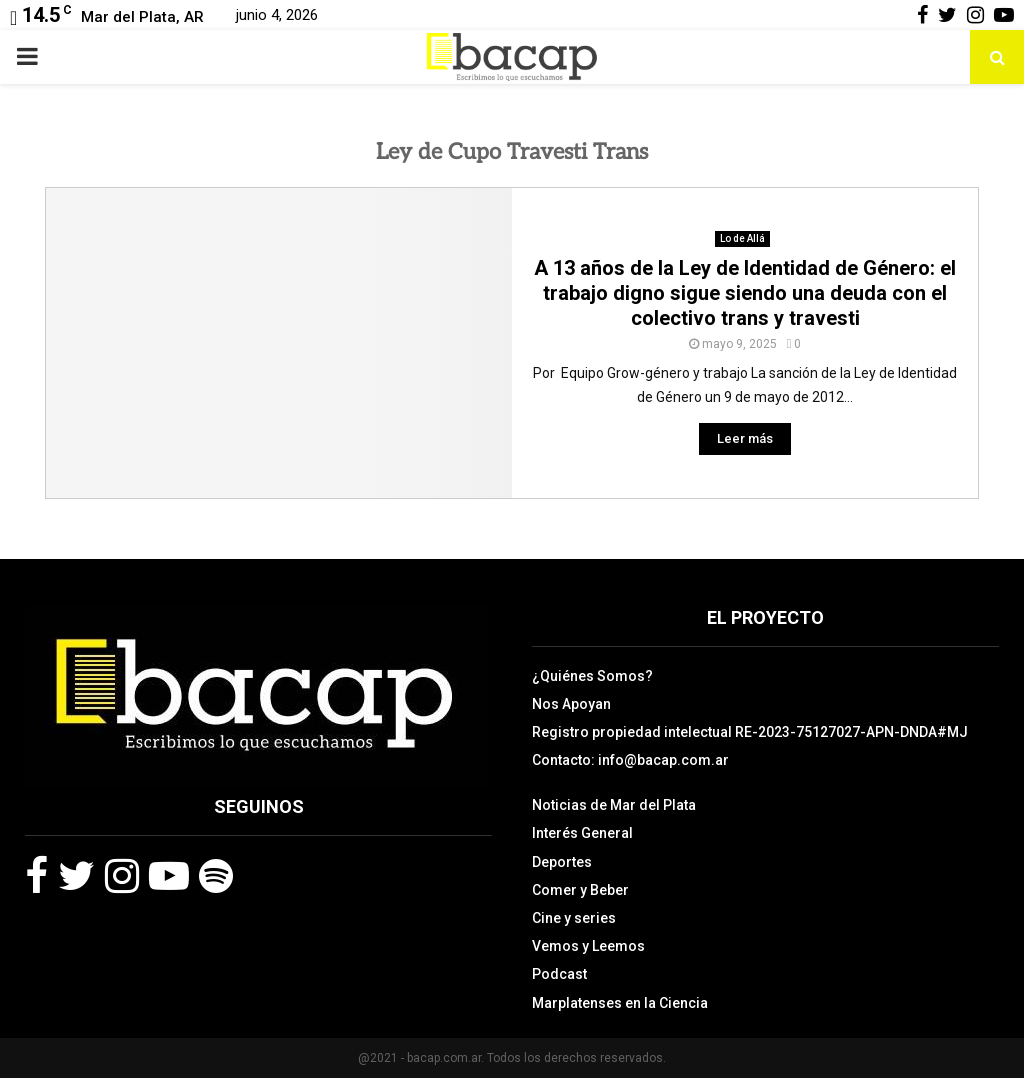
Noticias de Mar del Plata (614, 805)
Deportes (562, 862)
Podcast (559, 974)
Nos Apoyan (571, 704)
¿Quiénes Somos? (592, 676)
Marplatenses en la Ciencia (620, 1003)
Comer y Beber (580, 890)
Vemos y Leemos (588, 946)
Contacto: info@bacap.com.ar (630, 760)
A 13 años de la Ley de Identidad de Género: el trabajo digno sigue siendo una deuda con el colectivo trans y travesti (745, 293)
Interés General (582, 833)
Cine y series (574, 918)
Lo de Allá (742, 238)
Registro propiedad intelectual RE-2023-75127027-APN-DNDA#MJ (750, 732)
